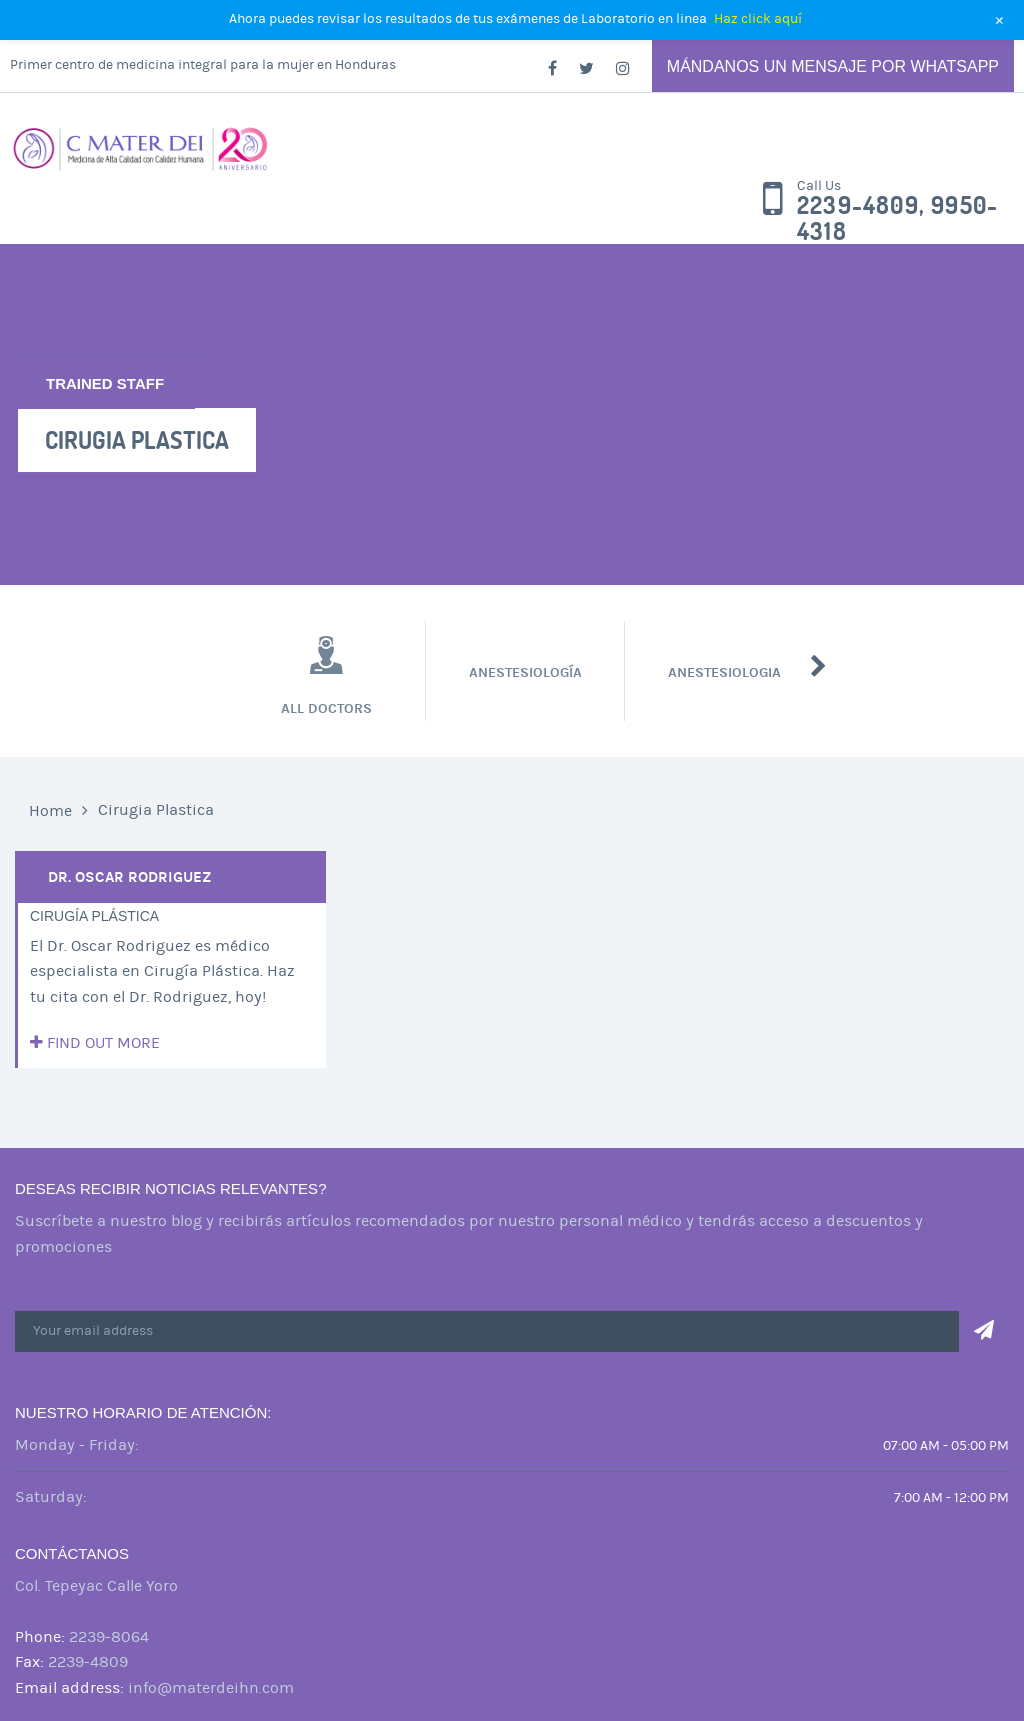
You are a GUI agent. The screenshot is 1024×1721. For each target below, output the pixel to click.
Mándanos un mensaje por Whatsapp (833, 66)
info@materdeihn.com (211, 1688)
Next (818, 666)
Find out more (95, 1043)
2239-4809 (88, 1662)
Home (50, 811)
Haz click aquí (758, 19)
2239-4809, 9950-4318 (897, 219)
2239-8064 (109, 1637)
